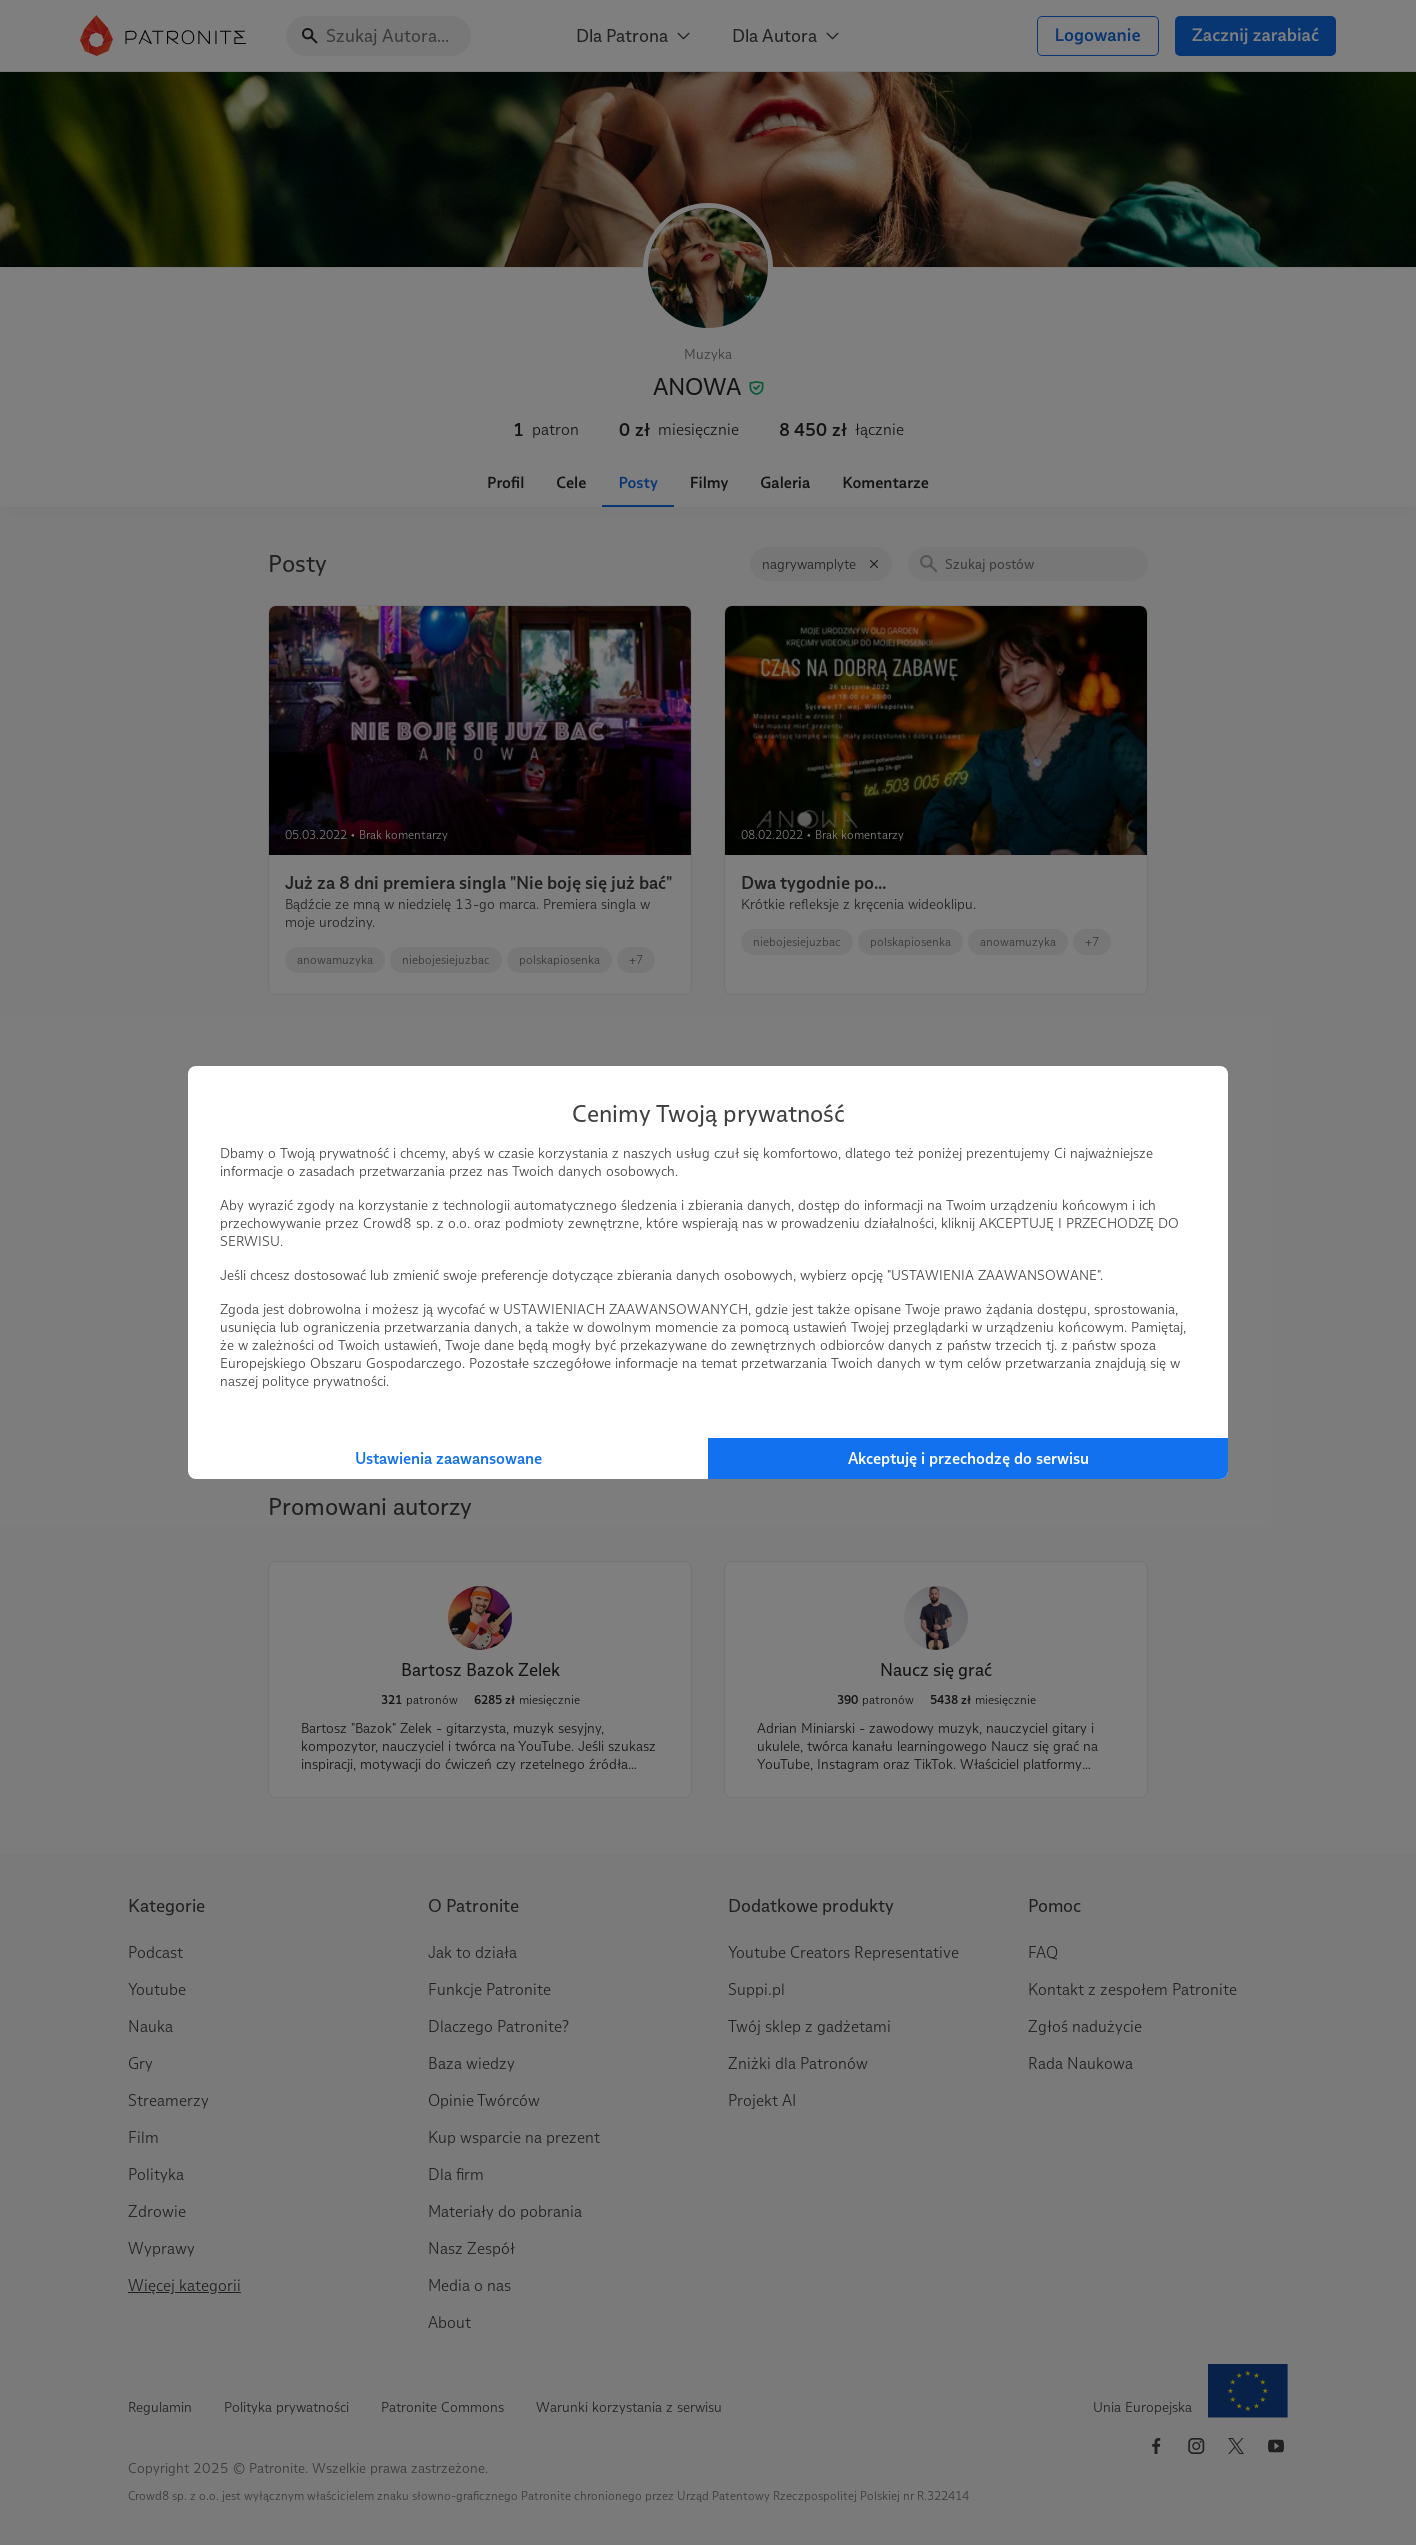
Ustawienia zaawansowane (448, 1458)
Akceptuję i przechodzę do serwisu (968, 1458)
